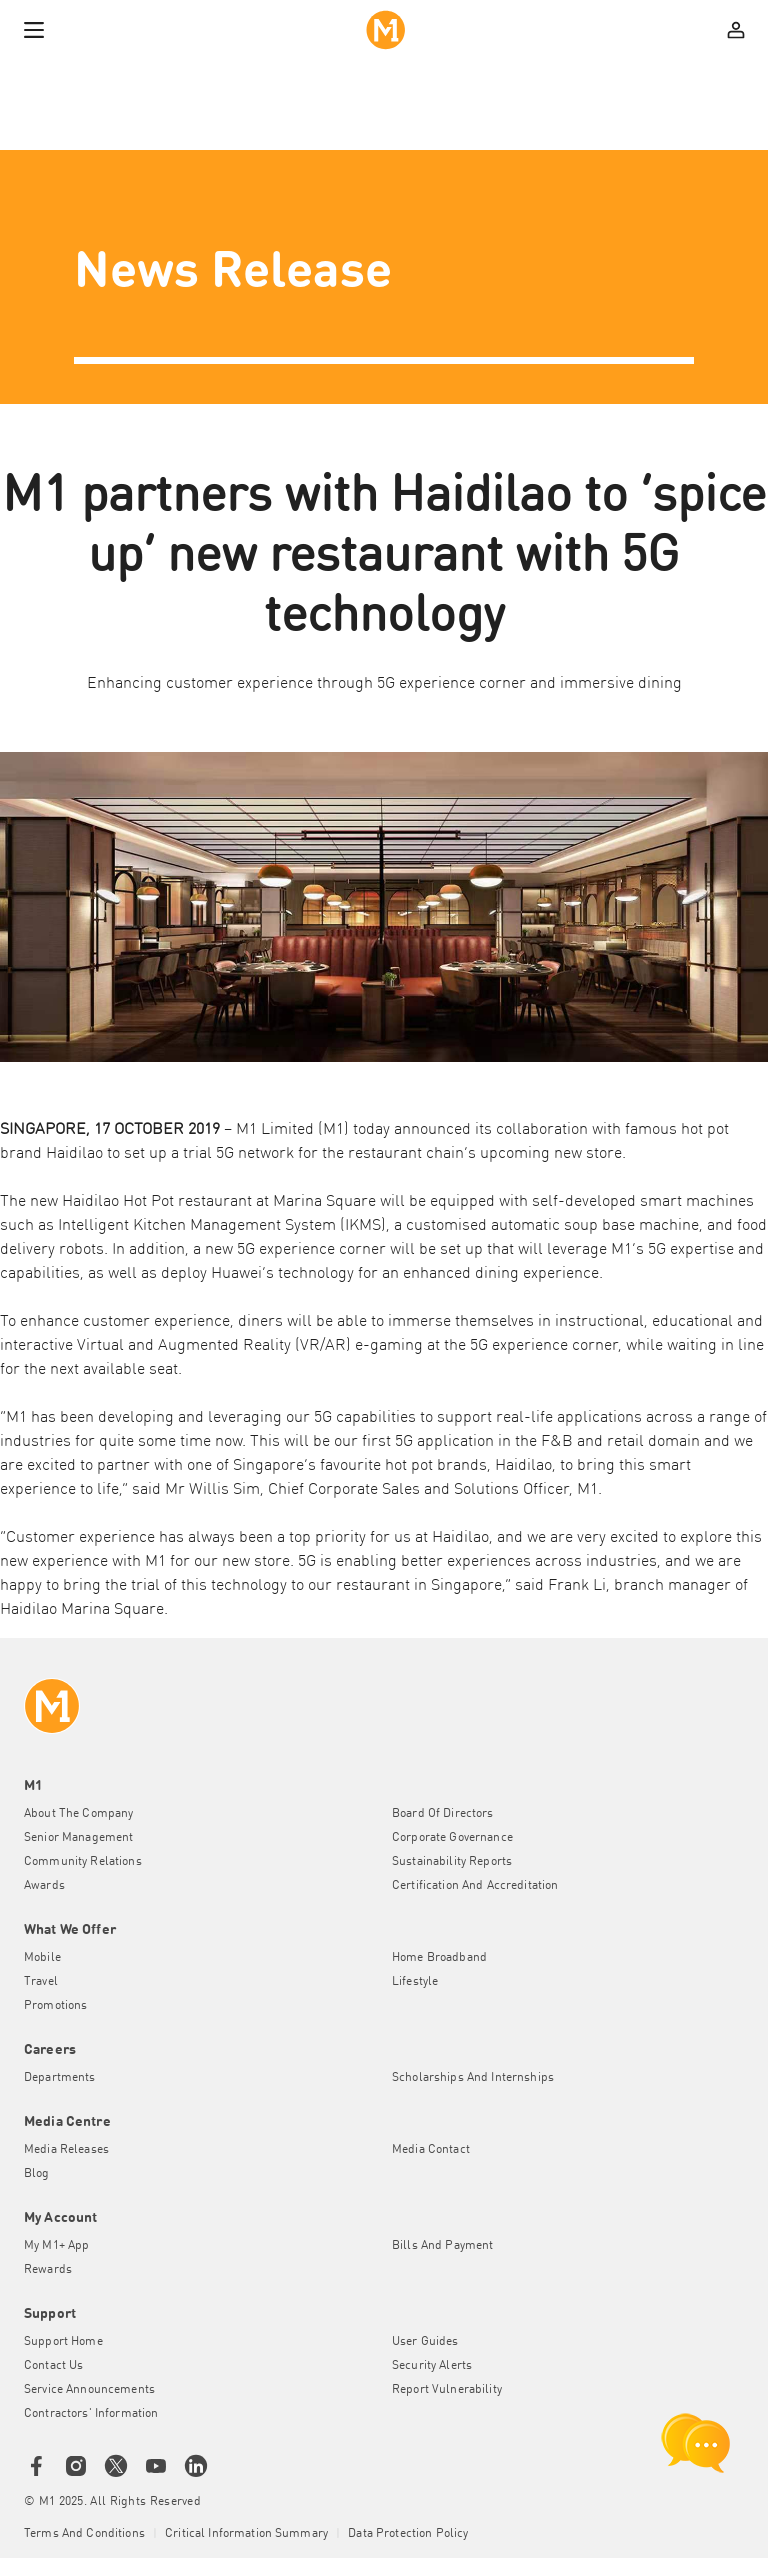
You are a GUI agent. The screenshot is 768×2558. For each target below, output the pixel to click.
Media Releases (66, 2150)
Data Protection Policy (408, 2534)
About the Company (78, 1814)
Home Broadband (439, 1958)
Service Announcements (89, 2390)
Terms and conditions (84, 2534)
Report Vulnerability (447, 2390)
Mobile (42, 1958)
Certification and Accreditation (475, 1886)
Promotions (55, 2006)
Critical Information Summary (246, 2534)
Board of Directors (443, 1814)
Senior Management (78, 1838)
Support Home (63, 2342)
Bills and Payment (442, 2246)
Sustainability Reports (452, 1862)
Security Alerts (432, 2366)
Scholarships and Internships (473, 2078)
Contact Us (53, 2366)
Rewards (48, 2270)
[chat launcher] (696, 2443)
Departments (60, 2078)
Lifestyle (415, 1982)
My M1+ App (56, 2246)
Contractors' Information (91, 2414)
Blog (37, 2174)
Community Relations (83, 1862)
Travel (41, 1982)
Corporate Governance (452, 1838)
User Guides (425, 2342)
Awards (44, 1886)
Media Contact (431, 2150)
